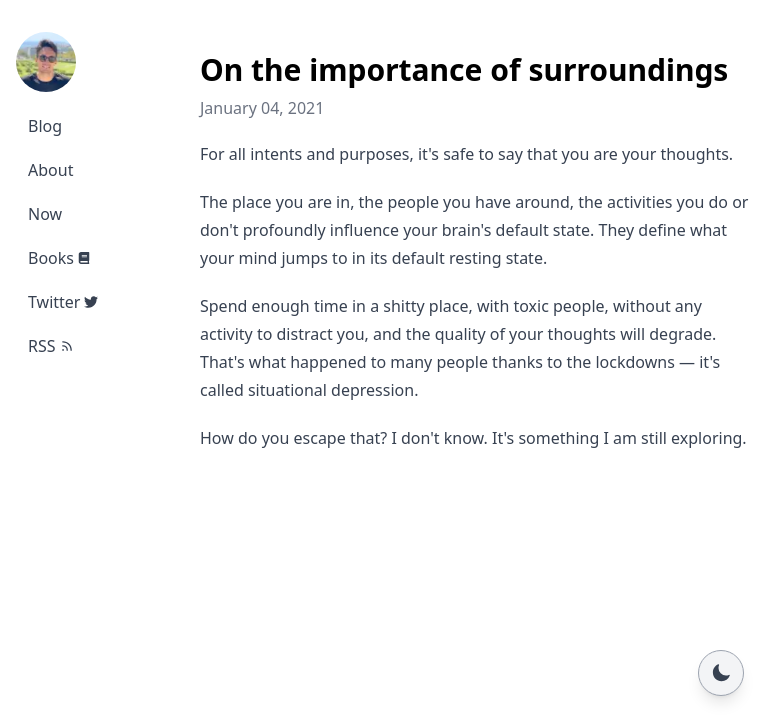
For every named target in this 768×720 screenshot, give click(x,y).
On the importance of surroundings (464, 69)
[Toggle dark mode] (721, 673)
